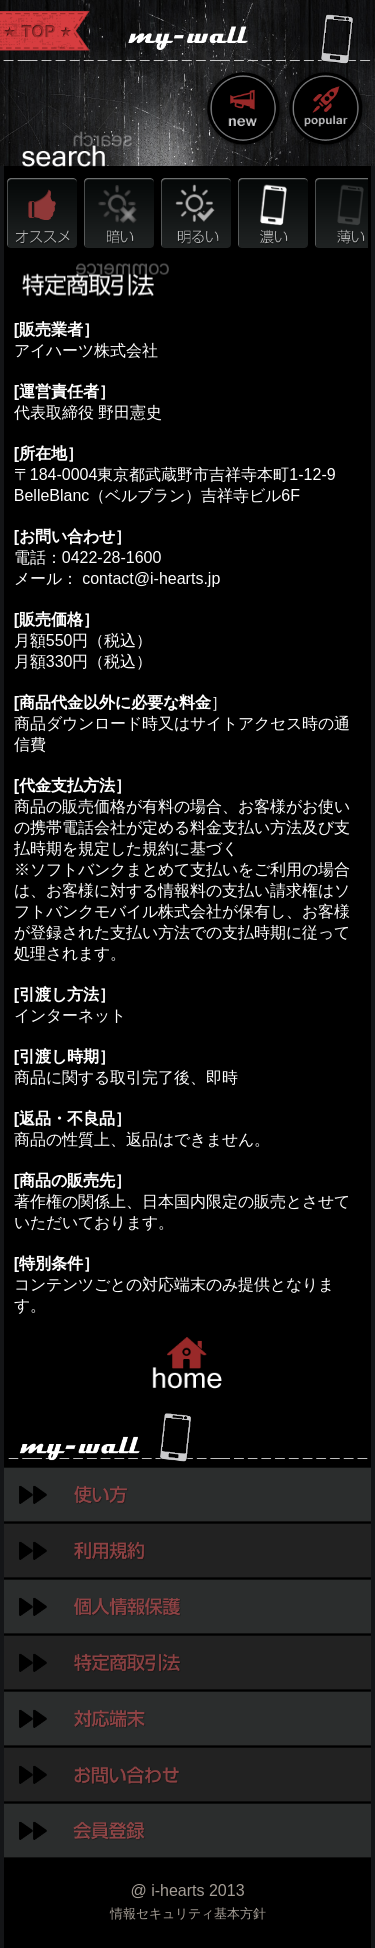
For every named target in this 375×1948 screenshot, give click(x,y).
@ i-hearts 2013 (187, 1890)
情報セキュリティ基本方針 (188, 1913)
